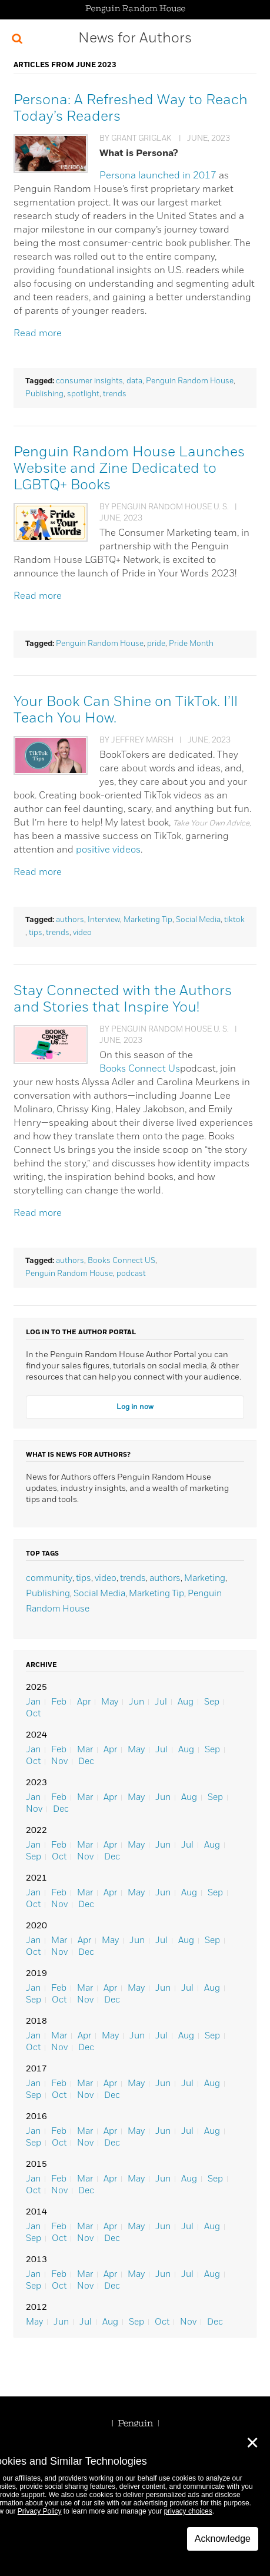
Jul (161, 1702)
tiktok (234, 920)
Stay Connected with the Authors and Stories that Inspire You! (123, 999)
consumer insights (89, 381)
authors (70, 920)
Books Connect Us (139, 1069)
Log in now (135, 1407)
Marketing (204, 1578)
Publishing (44, 394)
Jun (136, 1702)
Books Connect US (121, 1261)
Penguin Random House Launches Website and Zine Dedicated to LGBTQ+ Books (129, 468)
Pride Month (191, 644)
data (134, 381)
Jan (33, 1702)
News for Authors (135, 38)
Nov (59, 1761)
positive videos (108, 850)
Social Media (198, 920)
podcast (131, 1274)
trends (114, 394)
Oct (33, 1713)
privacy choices (188, 2511)
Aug (186, 1702)
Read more (38, 334)
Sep (211, 1702)
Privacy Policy (40, 2511)
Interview (104, 920)
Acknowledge (223, 2539)
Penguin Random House (190, 381)
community (49, 1578)
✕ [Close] (252, 2443)
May (109, 1702)
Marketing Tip (148, 920)
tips (35, 933)
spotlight (83, 394)
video (82, 933)
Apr (84, 1702)
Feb (58, 1702)
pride (156, 644)
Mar (85, 1749)
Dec (86, 1761)
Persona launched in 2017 (157, 176)
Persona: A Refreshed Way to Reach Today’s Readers (131, 108)
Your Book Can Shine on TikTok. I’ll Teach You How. (126, 710)
